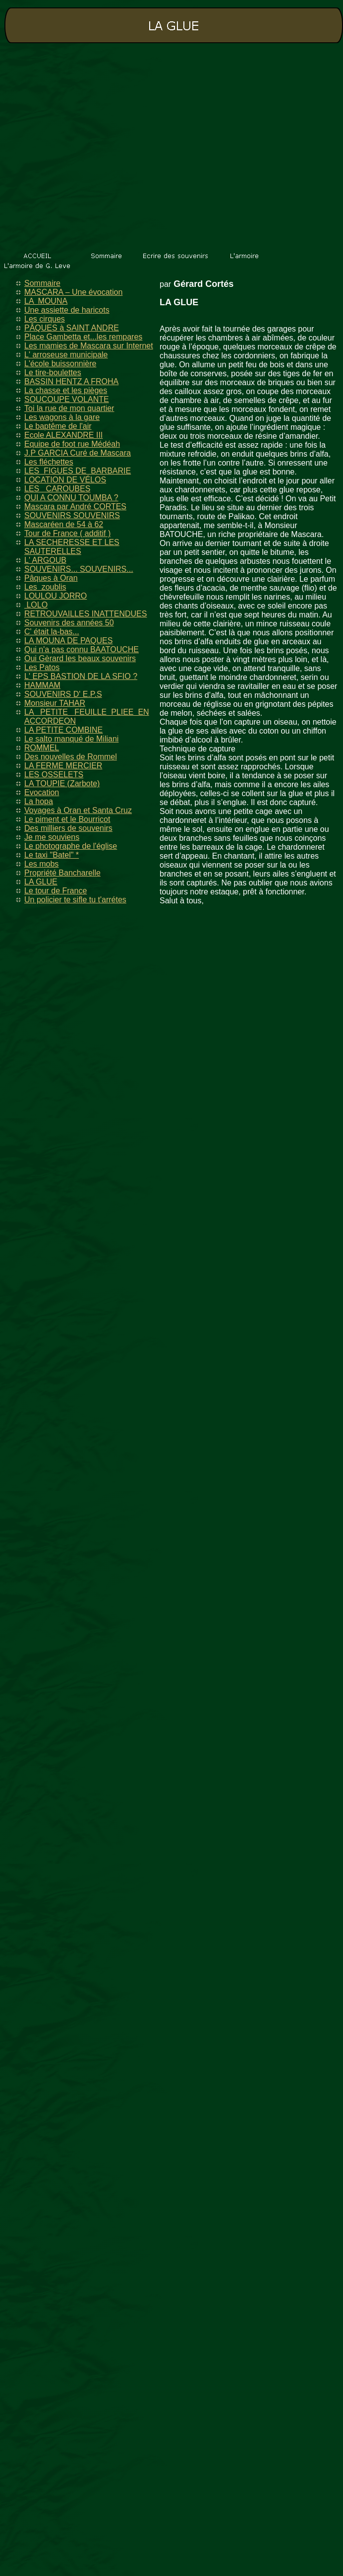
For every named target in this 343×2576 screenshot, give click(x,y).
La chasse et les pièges (65, 390)
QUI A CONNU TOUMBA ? (71, 497)
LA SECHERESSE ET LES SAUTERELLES (71, 546)
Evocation (41, 792)
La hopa (38, 801)
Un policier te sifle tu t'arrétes (75, 899)
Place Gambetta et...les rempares (83, 337)
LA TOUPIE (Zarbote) (62, 783)
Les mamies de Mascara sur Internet (88, 345)
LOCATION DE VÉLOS (65, 479)
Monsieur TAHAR (54, 703)
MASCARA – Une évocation (73, 292)
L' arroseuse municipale (66, 354)
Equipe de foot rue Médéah (72, 444)
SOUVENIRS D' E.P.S (63, 694)
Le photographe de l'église (70, 846)
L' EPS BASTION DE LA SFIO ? (80, 676)
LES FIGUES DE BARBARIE (77, 471)
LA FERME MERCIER (63, 765)
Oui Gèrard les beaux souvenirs (80, 658)
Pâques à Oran (51, 578)
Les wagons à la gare (62, 417)
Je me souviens (51, 837)
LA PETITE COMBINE (63, 730)
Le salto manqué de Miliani (71, 739)
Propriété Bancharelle (62, 873)
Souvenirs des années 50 (69, 622)
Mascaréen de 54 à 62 (63, 524)
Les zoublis (45, 587)
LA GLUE (40, 882)
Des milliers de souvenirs (68, 828)
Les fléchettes (48, 462)
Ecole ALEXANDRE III (63, 435)
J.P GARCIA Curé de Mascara (77, 453)
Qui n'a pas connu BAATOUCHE (81, 649)
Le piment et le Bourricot (67, 819)
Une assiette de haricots (67, 310)
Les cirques (44, 319)
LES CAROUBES (57, 488)
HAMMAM (42, 685)
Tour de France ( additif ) (67, 533)
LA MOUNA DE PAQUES (68, 640)
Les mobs (41, 864)
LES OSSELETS (53, 774)
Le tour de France (55, 890)
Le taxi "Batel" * (51, 855)
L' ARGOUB (45, 560)
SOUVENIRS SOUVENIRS (72, 515)
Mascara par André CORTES (75, 506)
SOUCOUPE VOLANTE (66, 399)
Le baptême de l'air (58, 426)
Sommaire (42, 283)
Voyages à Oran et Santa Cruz (78, 810)
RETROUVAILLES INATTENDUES (85, 614)
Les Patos (41, 667)
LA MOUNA (45, 301)
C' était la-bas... (51, 631)
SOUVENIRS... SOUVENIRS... (78, 569)
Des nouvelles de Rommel (70, 756)
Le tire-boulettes (52, 372)
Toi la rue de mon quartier (69, 408)
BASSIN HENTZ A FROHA (71, 381)
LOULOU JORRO (55, 596)
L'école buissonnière (60, 363)
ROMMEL (41, 748)
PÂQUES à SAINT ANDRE (71, 328)
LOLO (36, 605)
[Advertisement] (93, 148)
